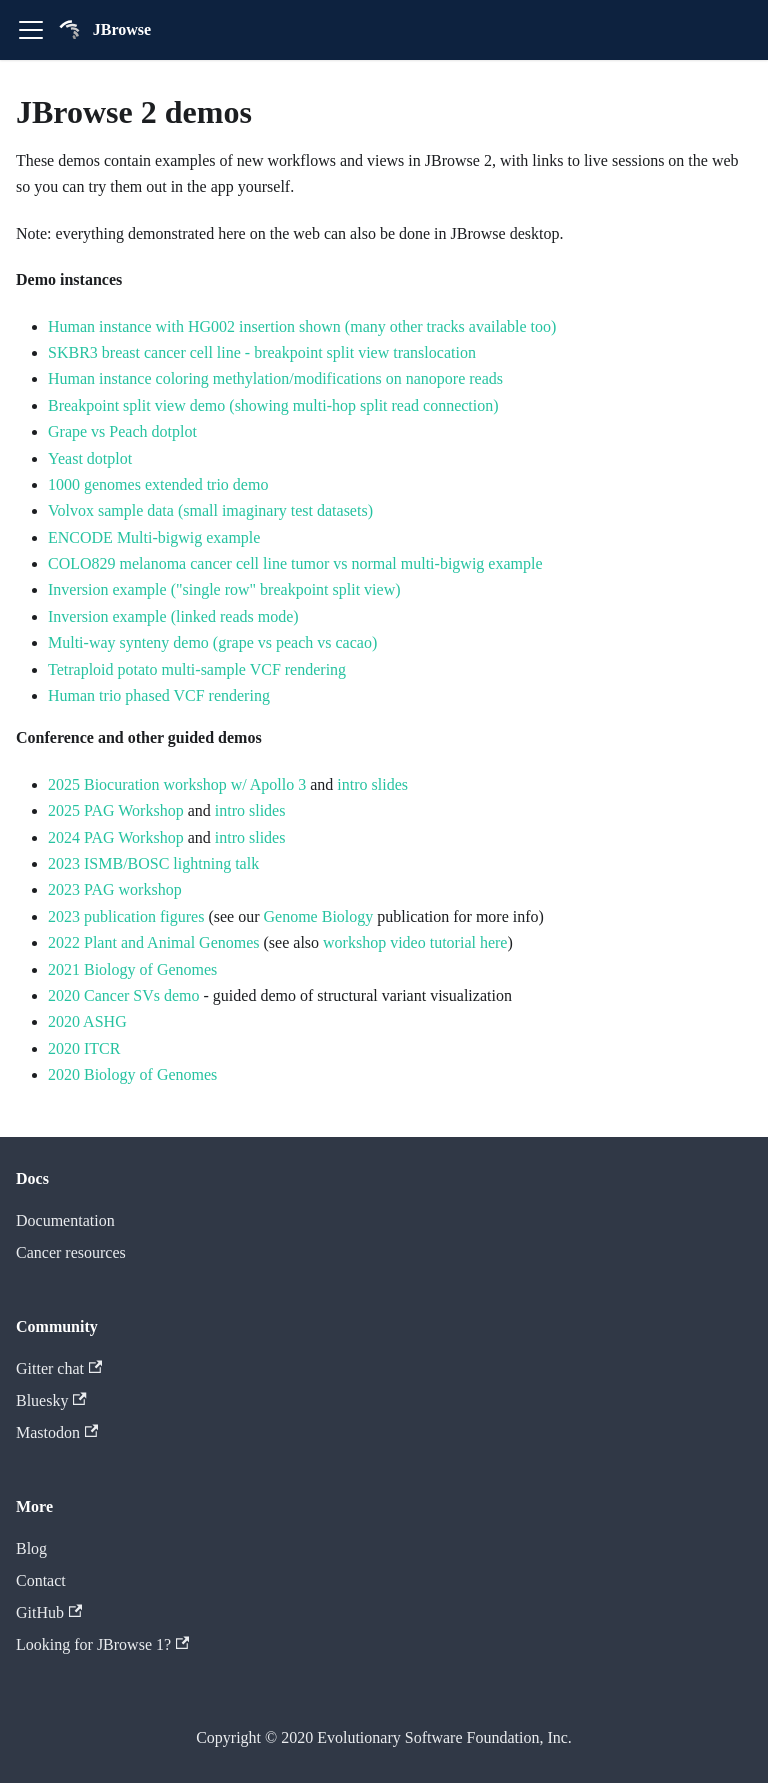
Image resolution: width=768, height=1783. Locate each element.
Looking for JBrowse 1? (102, 1644)
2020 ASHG (87, 1021)
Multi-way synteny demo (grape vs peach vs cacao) (212, 642)
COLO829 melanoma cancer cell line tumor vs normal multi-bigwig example (295, 563)
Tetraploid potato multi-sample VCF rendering (197, 669)
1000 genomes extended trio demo (158, 484)
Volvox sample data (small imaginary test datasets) (210, 510)
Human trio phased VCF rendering (159, 695)
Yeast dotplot (90, 458)
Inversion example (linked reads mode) (173, 616)
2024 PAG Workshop (116, 837)
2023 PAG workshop (115, 889)
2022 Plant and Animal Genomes (154, 942)
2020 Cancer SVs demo (124, 995)
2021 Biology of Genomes (132, 969)
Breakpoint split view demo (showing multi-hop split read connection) (273, 405)
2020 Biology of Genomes (132, 1074)
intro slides (372, 784)
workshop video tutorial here (415, 942)
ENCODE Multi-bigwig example (154, 537)
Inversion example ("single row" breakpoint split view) (224, 589)
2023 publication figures (126, 916)
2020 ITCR (84, 1048)
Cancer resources (71, 1252)
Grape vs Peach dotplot (122, 431)
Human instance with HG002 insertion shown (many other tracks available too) (302, 326)
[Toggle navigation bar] (31, 30)
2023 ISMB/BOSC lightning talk (153, 863)
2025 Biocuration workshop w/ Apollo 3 (177, 784)
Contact (41, 1580)
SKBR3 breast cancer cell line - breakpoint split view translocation (262, 352)
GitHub (49, 1612)
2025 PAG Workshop (116, 810)
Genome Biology (319, 916)
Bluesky (51, 1400)
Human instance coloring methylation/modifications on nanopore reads (275, 378)
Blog (31, 1548)
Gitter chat (59, 1368)
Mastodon (57, 1432)
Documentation (65, 1220)
